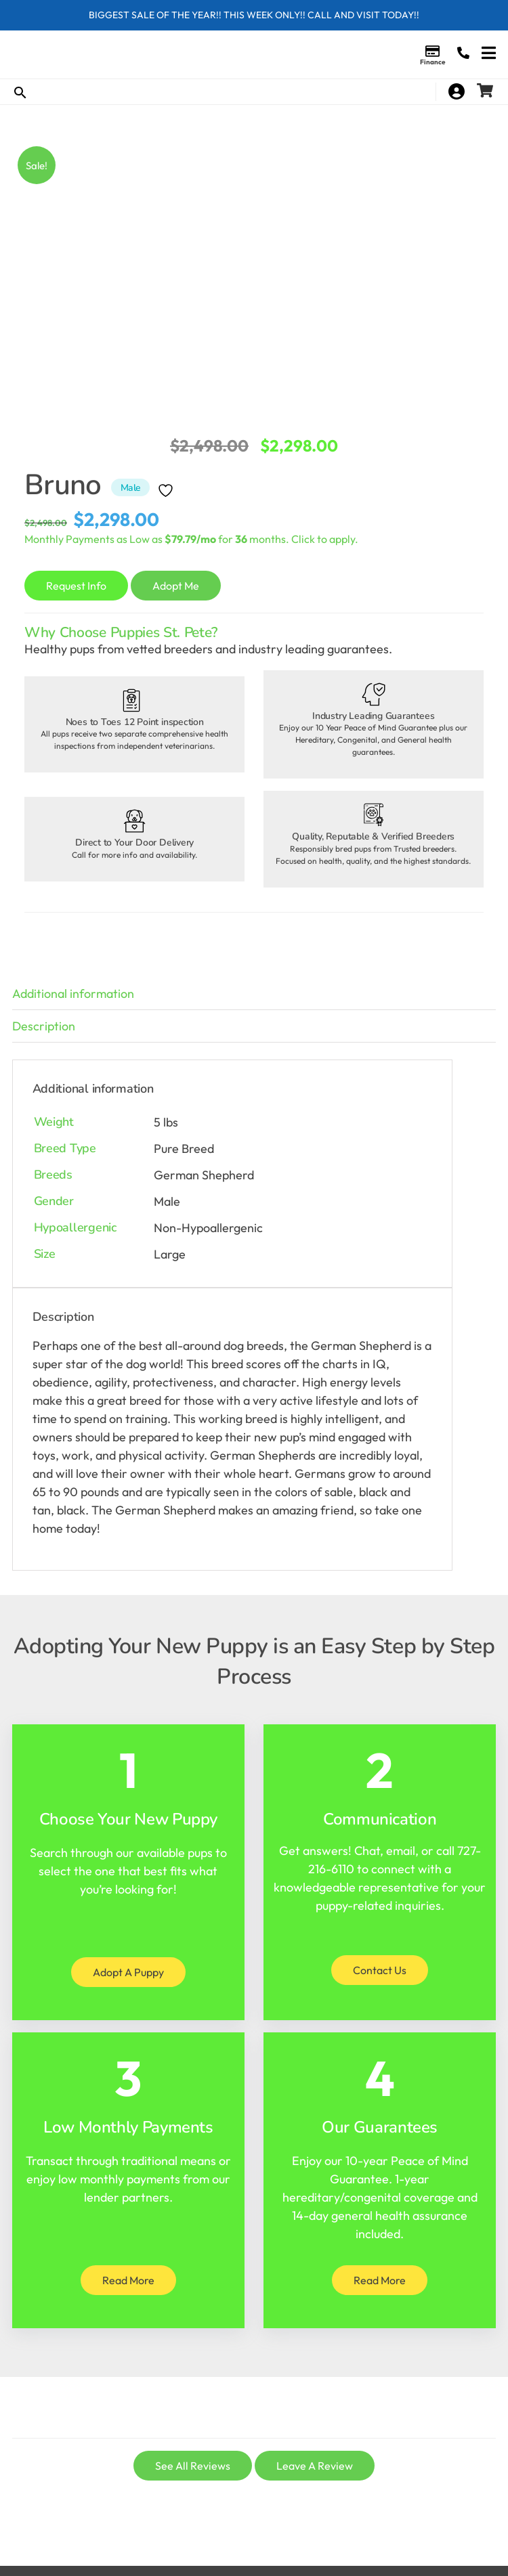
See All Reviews (192, 2465)
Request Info (76, 585)
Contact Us (379, 1970)
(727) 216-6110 (463, 53)
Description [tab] (43, 1026)
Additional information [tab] (73, 993)
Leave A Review (314, 2465)
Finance (432, 62)
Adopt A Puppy (128, 1972)
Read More (128, 2280)
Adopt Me (175, 585)
